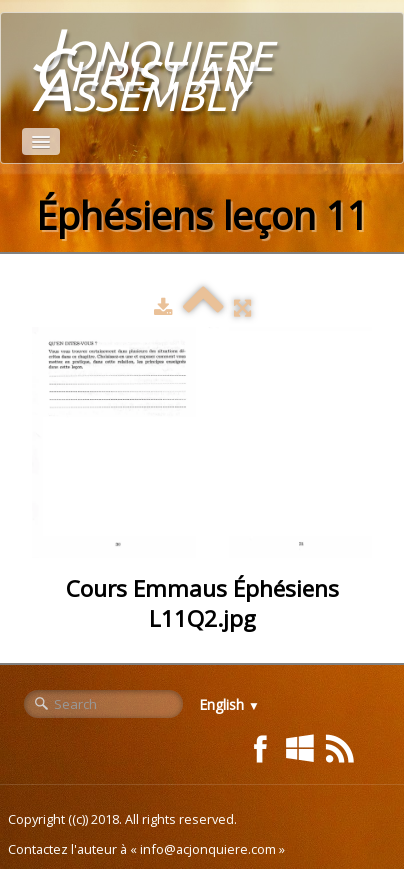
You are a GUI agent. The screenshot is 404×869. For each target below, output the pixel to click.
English (229, 704)
